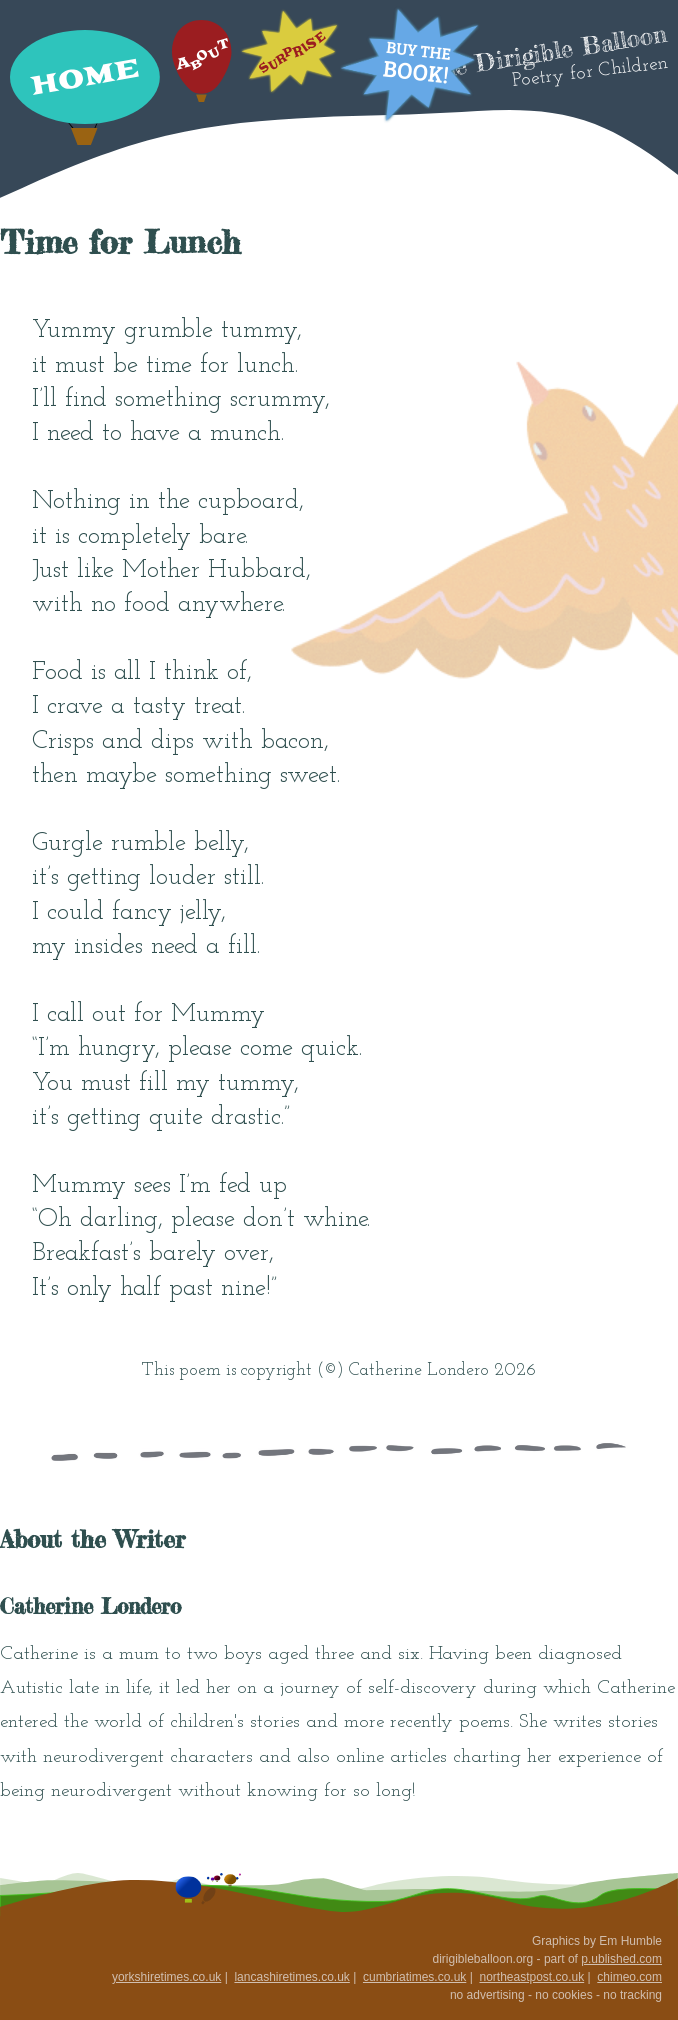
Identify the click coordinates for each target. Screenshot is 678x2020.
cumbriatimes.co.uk (414, 1977)
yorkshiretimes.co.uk (166, 1977)
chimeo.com (629, 1977)
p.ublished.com (621, 1959)
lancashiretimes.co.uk (291, 1977)
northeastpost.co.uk (531, 1977)
